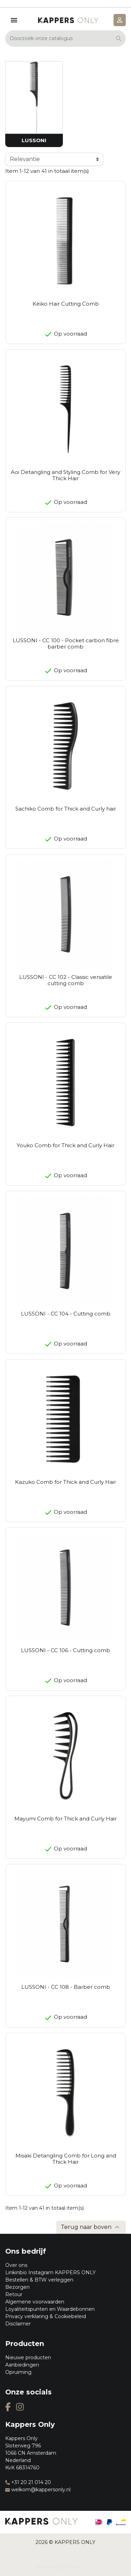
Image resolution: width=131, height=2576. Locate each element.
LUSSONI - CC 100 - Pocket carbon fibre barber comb (66, 643)
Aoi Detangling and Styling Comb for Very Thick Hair (65, 475)
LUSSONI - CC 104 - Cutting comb (65, 1313)
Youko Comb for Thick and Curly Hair (65, 1145)
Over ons (16, 2265)
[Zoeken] (65, 38)
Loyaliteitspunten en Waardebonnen (50, 2309)
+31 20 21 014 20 (28, 2482)
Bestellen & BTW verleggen (39, 2280)
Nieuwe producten (28, 2357)
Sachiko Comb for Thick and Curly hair (65, 808)
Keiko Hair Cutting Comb (65, 303)
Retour (13, 2294)
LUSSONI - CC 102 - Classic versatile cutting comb (65, 980)
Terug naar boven (91, 2227)
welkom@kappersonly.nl (38, 2489)
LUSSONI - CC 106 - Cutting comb (65, 1650)
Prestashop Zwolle (58, 2567)
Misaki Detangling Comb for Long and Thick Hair (65, 2158)
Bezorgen (17, 2287)
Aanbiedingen (22, 2365)
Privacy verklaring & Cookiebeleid (45, 2316)
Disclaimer (18, 2324)
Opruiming (18, 2372)
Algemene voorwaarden (34, 2302)
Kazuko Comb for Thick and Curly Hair (65, 1482)
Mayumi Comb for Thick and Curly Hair (65, 1818)
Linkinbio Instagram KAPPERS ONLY (50, 2272)
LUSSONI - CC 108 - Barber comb (65, 1987)
